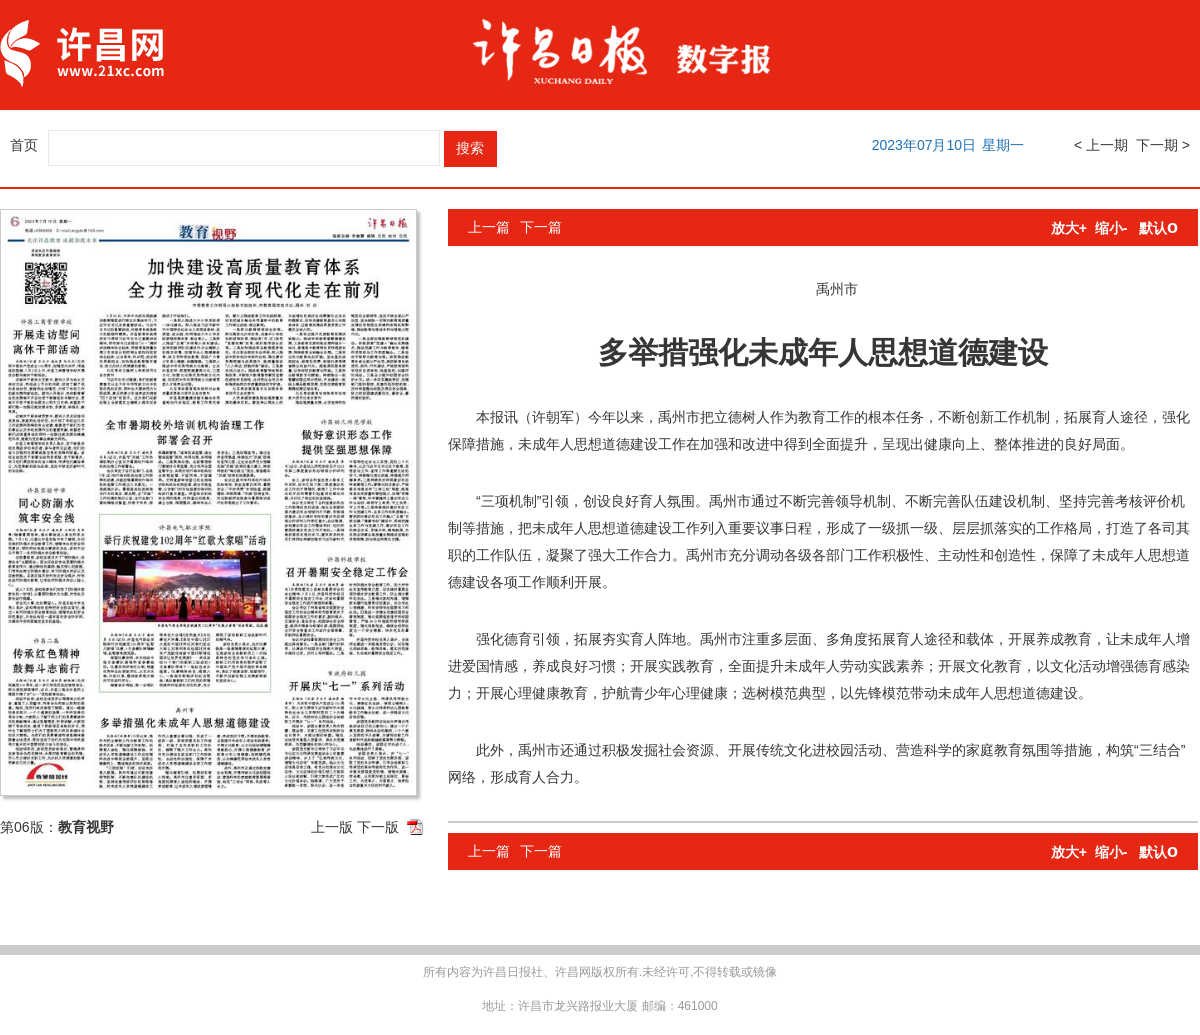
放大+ (1069, 228)
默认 (1158, 228)
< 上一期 (1101, 145)
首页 (24, 145)
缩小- (1111, 228)
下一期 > (1163, 145)
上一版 (332, 827)
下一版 (378, 827)
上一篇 (489, 227)
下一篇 (541, 227)
